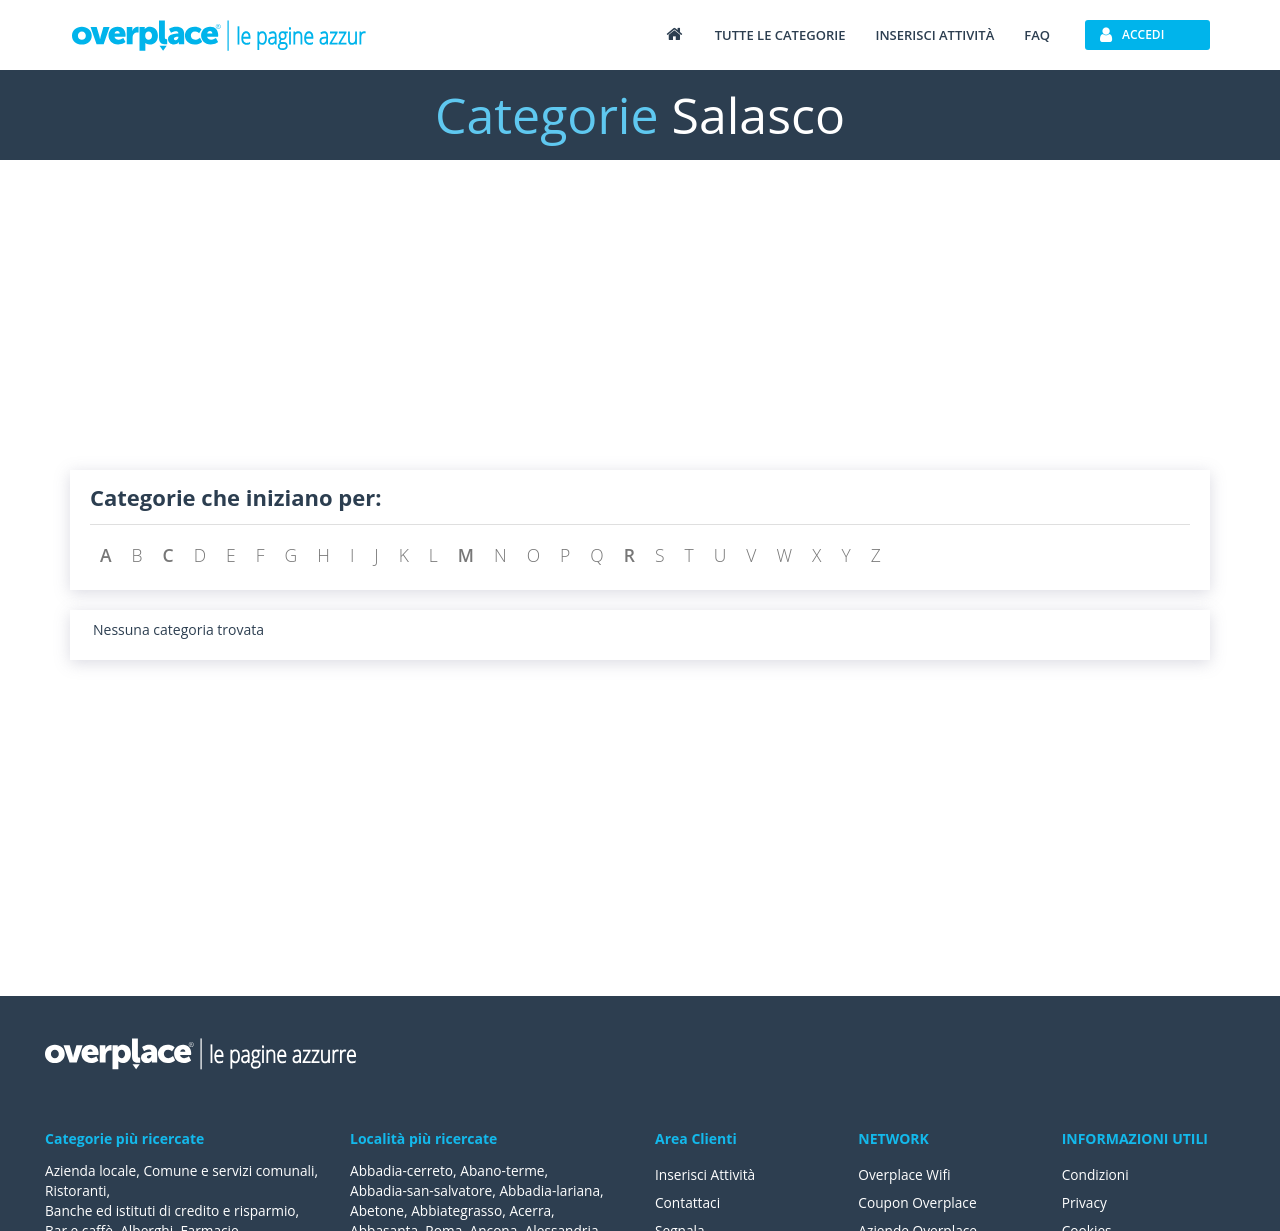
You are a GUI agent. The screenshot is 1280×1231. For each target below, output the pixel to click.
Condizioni (1096, 1174)
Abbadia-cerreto (402, 1170)
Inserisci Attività (706, 1174)
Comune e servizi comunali (132, 1190)
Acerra (534, 1210)
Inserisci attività (934, 35)
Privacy (1085, 1202)
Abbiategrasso (458, 1210)
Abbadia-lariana (554, 1190)
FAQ (1037, 35)
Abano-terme (506, 1170)
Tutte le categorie (780, 35)
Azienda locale (91, 1170)
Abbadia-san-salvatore (422, 1190)
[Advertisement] (640, 330)
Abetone (377, 1210)
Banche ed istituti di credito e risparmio (173, 1210)
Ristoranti (258, 1190)
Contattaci (688, 1202)
